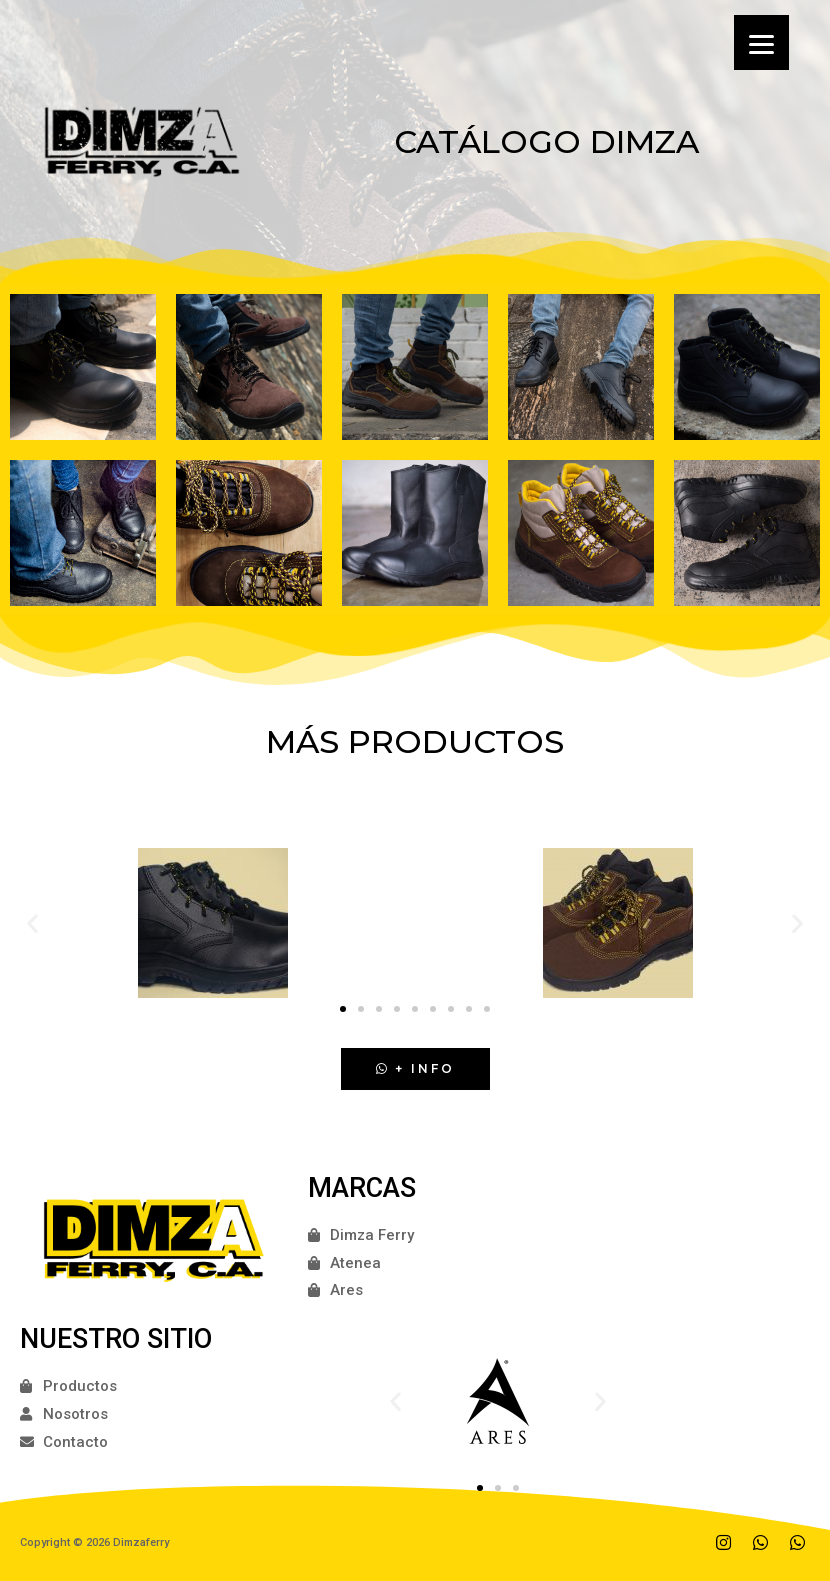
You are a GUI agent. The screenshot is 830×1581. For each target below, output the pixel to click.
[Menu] (761, 42)
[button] (343, 1009)
